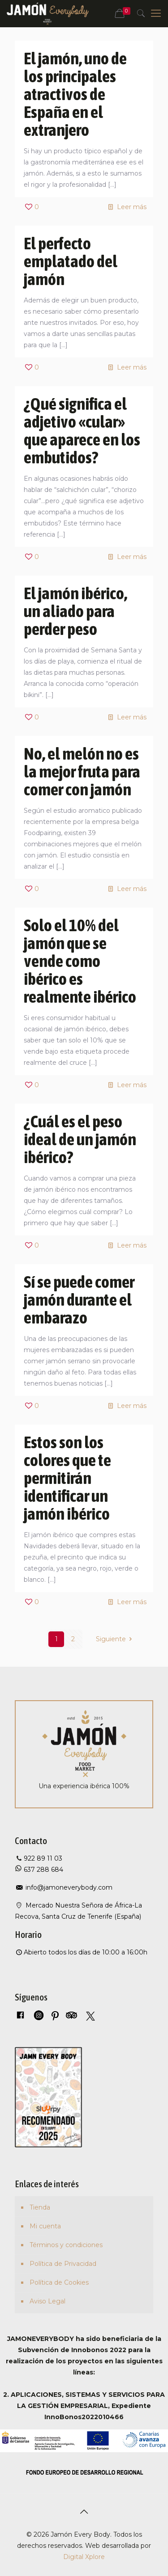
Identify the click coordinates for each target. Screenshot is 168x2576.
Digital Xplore (84, 2557)
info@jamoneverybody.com (68, 1887)
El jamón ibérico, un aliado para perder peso (75, 611)
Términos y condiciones (66, 2245)
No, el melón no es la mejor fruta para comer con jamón (82, 771)
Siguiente (115, 1639)
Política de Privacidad (63, 2264)
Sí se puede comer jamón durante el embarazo (79, 1299)
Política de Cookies (59, 2282)
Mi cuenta (45, 2226)
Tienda (40, 2207)
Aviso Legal (47, 2301)
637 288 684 (42, 1870)
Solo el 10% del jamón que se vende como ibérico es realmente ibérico (80, 961)
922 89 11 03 (43, 1858)
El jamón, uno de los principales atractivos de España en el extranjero (75, 94)
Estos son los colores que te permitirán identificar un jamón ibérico (67, 1478)
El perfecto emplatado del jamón (70, 261)
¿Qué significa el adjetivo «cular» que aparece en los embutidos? (82, 430)
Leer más (131, 207)
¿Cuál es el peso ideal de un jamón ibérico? (80, 1139)
